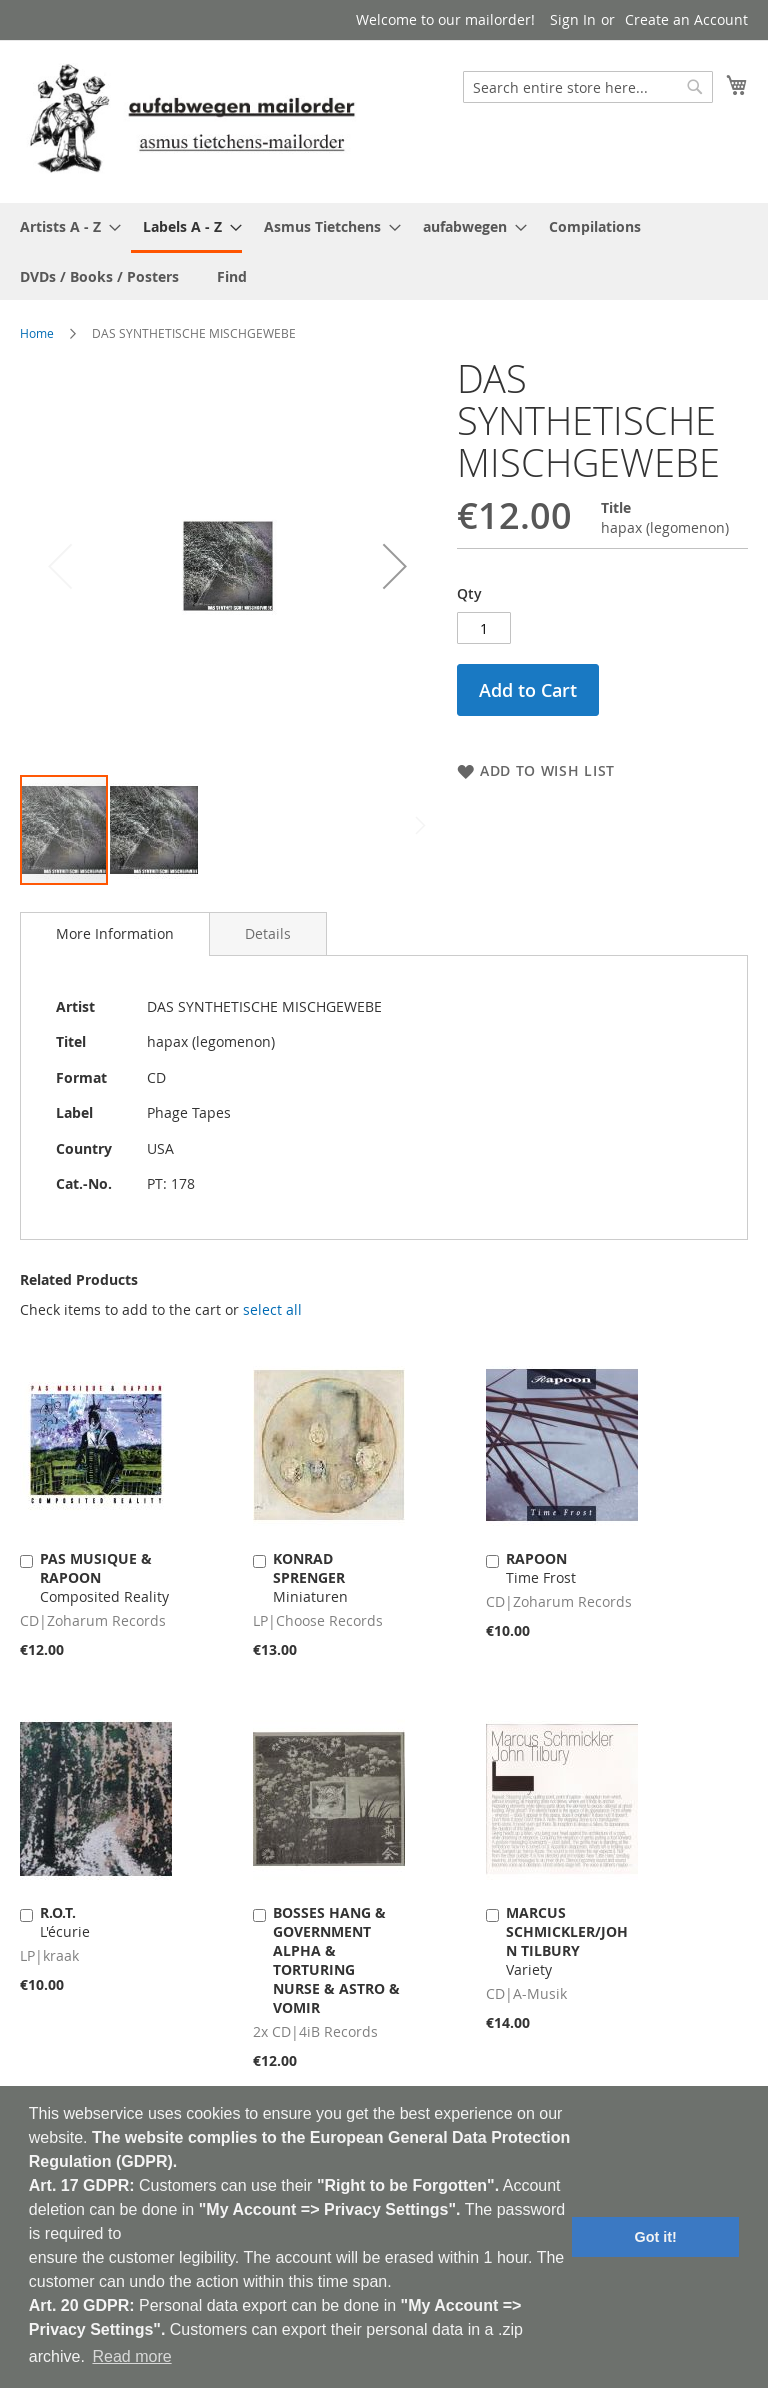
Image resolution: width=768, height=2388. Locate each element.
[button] (395, 565)
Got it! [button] (656, 2237)
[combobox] (588, 87)
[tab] (115, 934)
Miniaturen (310, 1577)
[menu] (384, 251)
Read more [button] (131, 2356)
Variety (567, 1941)
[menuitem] (64, 226)
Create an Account (686, 19)
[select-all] (272, 1310)
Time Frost (541, 1568)
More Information (115, 933)
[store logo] (192, 120)
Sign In (573, 19)
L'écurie (65, 1922)
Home (37, 333)
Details (268, 933)
